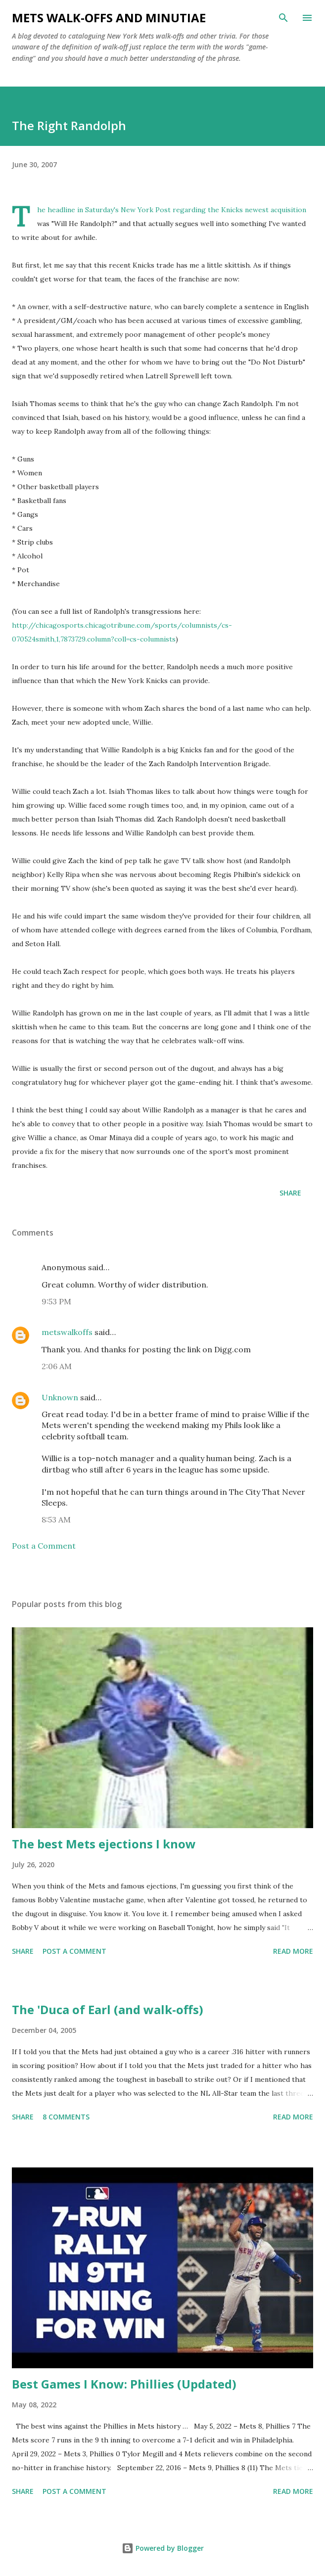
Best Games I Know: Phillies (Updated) (124, 2384)
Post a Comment (44, 1546)
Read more (293, 1951)
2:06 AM (57, 1366)
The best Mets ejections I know (104, 1844)
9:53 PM (56, 1301)
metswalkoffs (67, 1332)
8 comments (66, 2116)
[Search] (283, 18)
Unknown (60, 1397)
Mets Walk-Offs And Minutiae (109, 17)
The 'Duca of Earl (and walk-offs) (107, 2009)
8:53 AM (56, 1519)
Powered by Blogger (163, 2548)
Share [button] (290, 1192)
